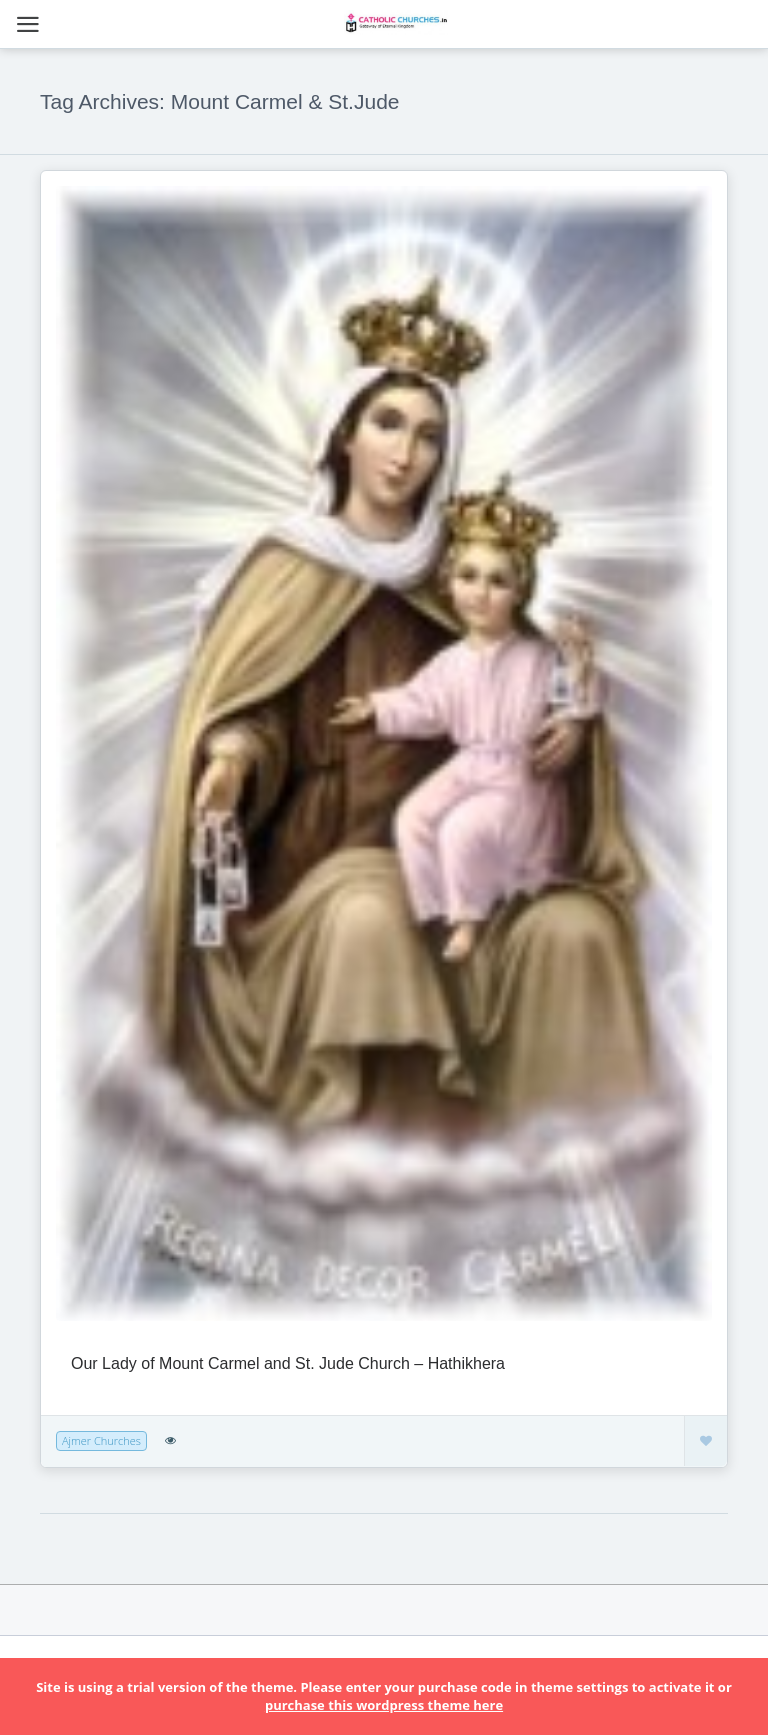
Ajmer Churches (101, 1440)
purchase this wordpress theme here (384, 1705)
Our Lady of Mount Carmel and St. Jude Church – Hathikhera (288, 1363)
